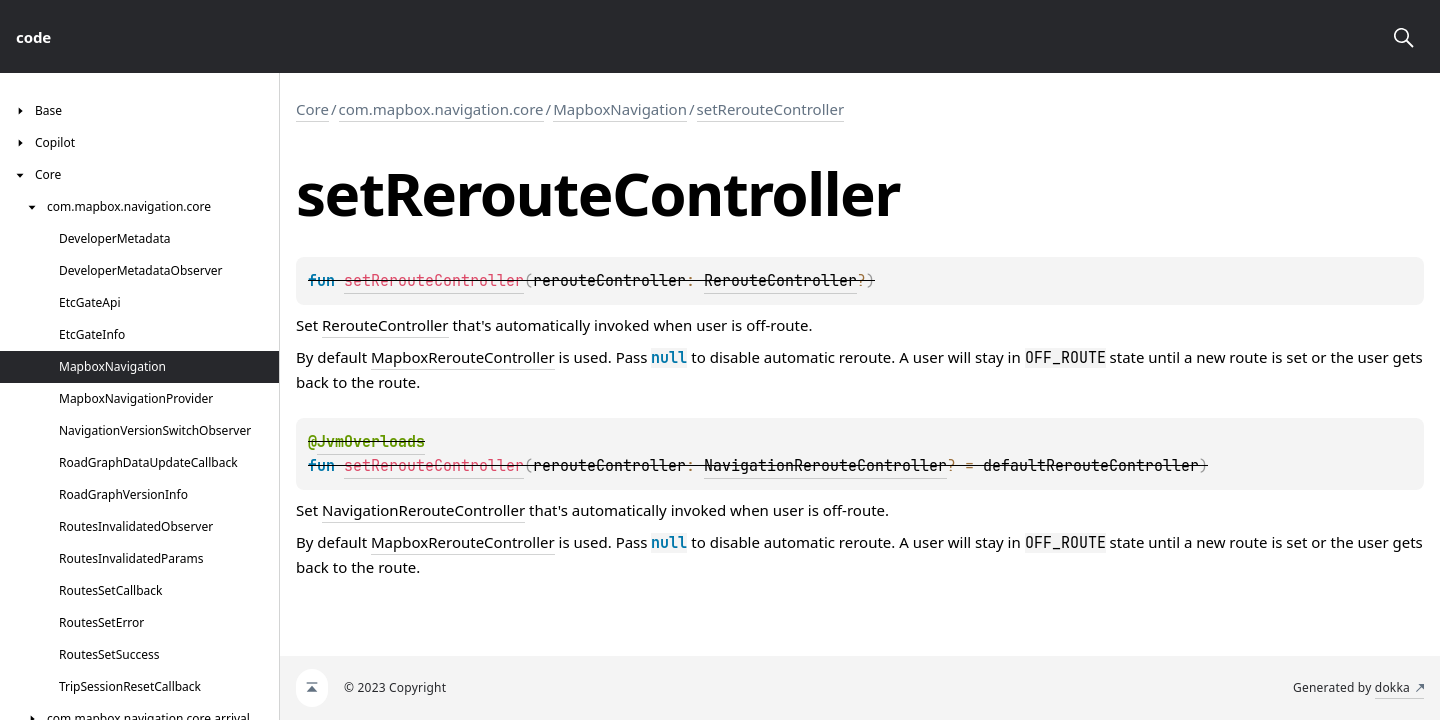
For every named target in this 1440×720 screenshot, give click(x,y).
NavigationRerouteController (825, 466)
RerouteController (780, 281)
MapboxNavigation (620, 109)
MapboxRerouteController (463, 357)
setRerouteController (771, 109)
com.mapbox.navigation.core (441, 109)
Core (312, 109)
